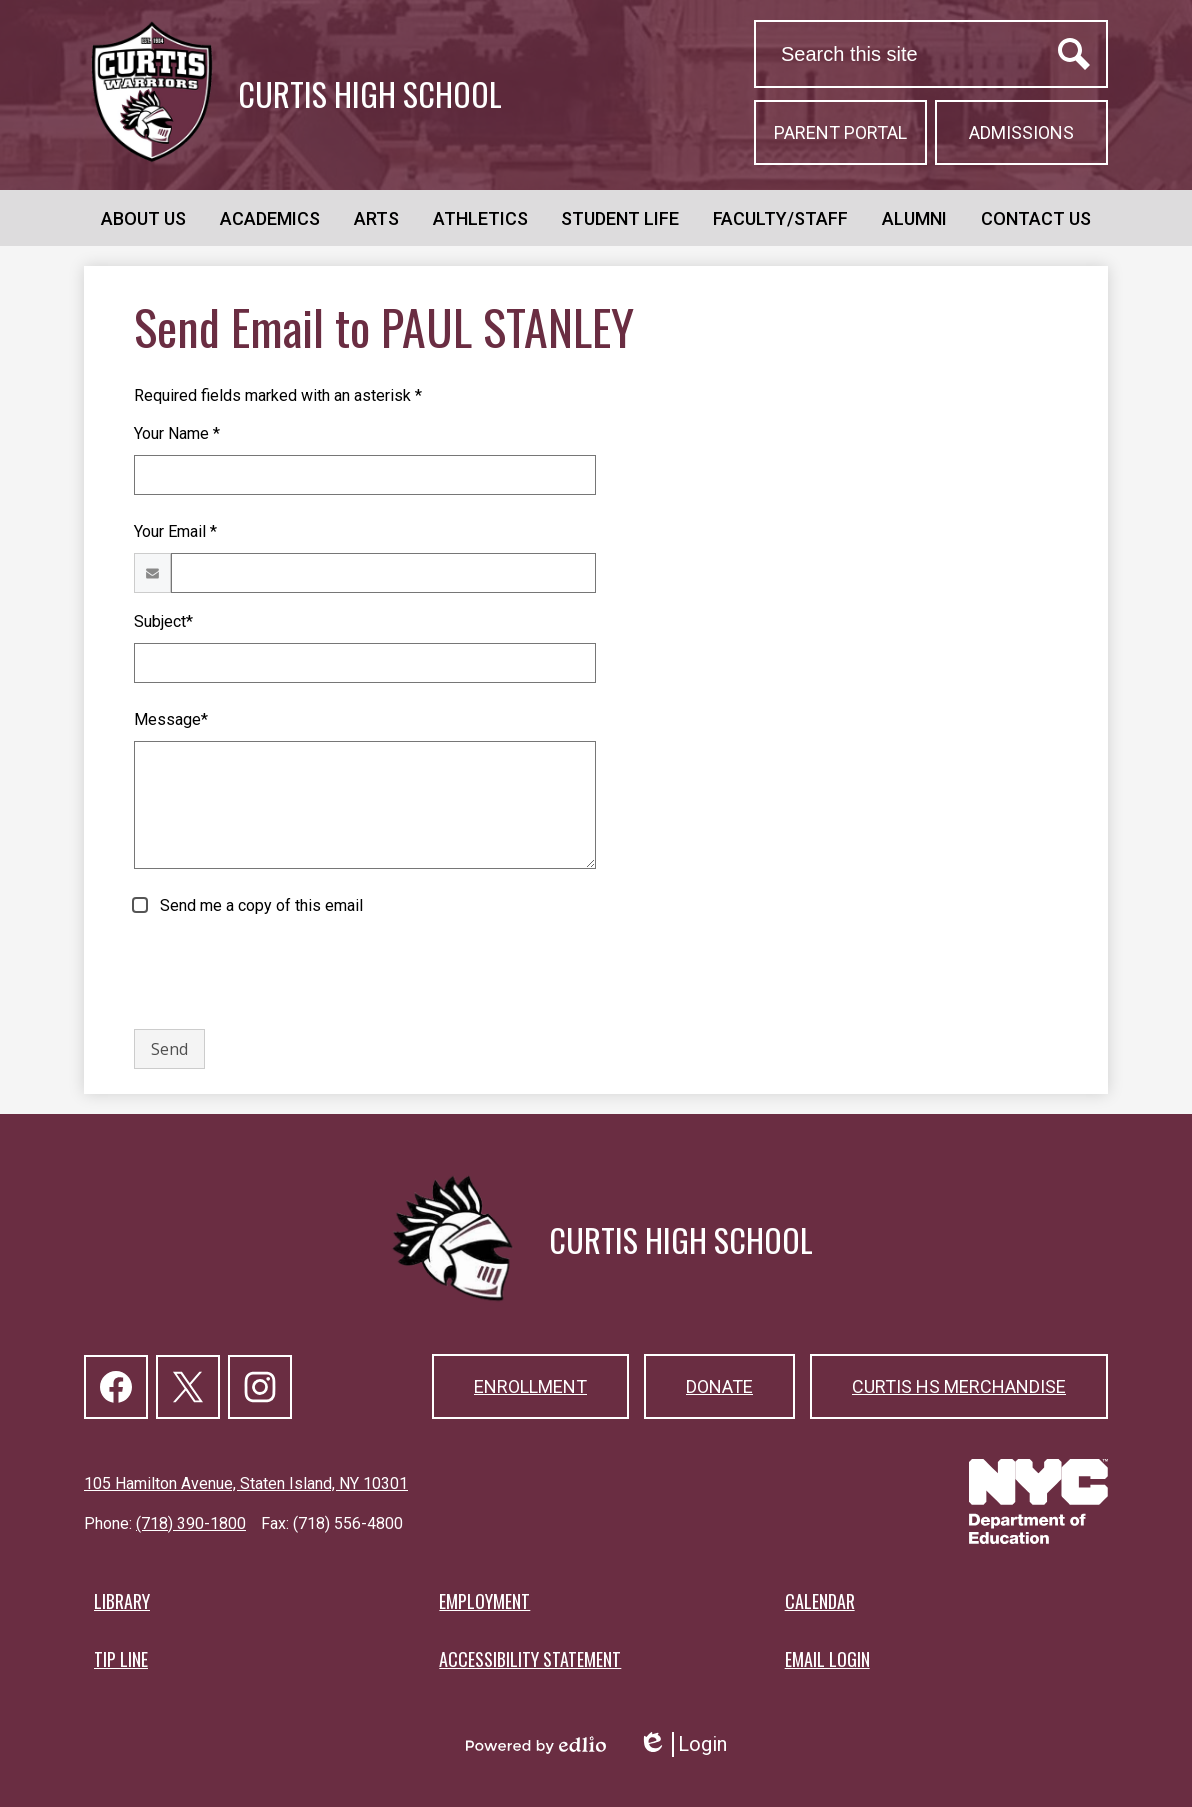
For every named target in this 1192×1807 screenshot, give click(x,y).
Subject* (163, 621)
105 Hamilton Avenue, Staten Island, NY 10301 (246, 1483)
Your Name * (177, 433)
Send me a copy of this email (259, 905)
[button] (143, 218)
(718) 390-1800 (191, 1523)
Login (682, 1744)
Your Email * (175, 531)
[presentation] (286, 974)
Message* (171, 719)
